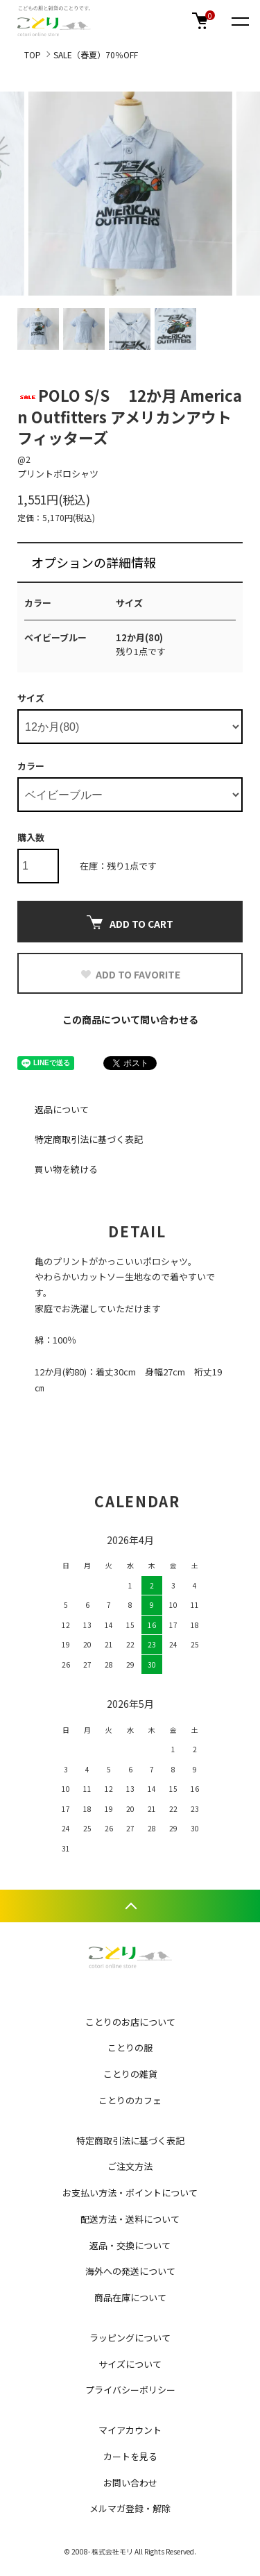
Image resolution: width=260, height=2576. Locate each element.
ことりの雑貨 (130, 2074)
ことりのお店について (130, 2021)
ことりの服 (130, 2047)
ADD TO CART (130, 923)
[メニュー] (239, 21)
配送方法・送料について (130, 2219)
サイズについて (130, 2364)
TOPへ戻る (130, 1906)
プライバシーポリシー (130, 2389)
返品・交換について (130, 2245)
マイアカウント (130, 2430)
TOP (32, 54)
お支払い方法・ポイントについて (130, 2192)
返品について (62, 1109)
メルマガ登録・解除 (130, 2508)
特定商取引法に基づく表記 (89, 1139)
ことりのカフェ (130, 2100)
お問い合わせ (130, 2482)
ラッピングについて (130, 2337)
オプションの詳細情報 (93, 562)
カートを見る (130, 2456)
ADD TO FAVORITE (130, 974)
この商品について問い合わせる (130, 1019)
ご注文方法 (130, 2166)
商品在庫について (130, 2297)
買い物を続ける (66, 1169)
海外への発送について (130, 2271)
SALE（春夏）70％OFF (95, 54)
